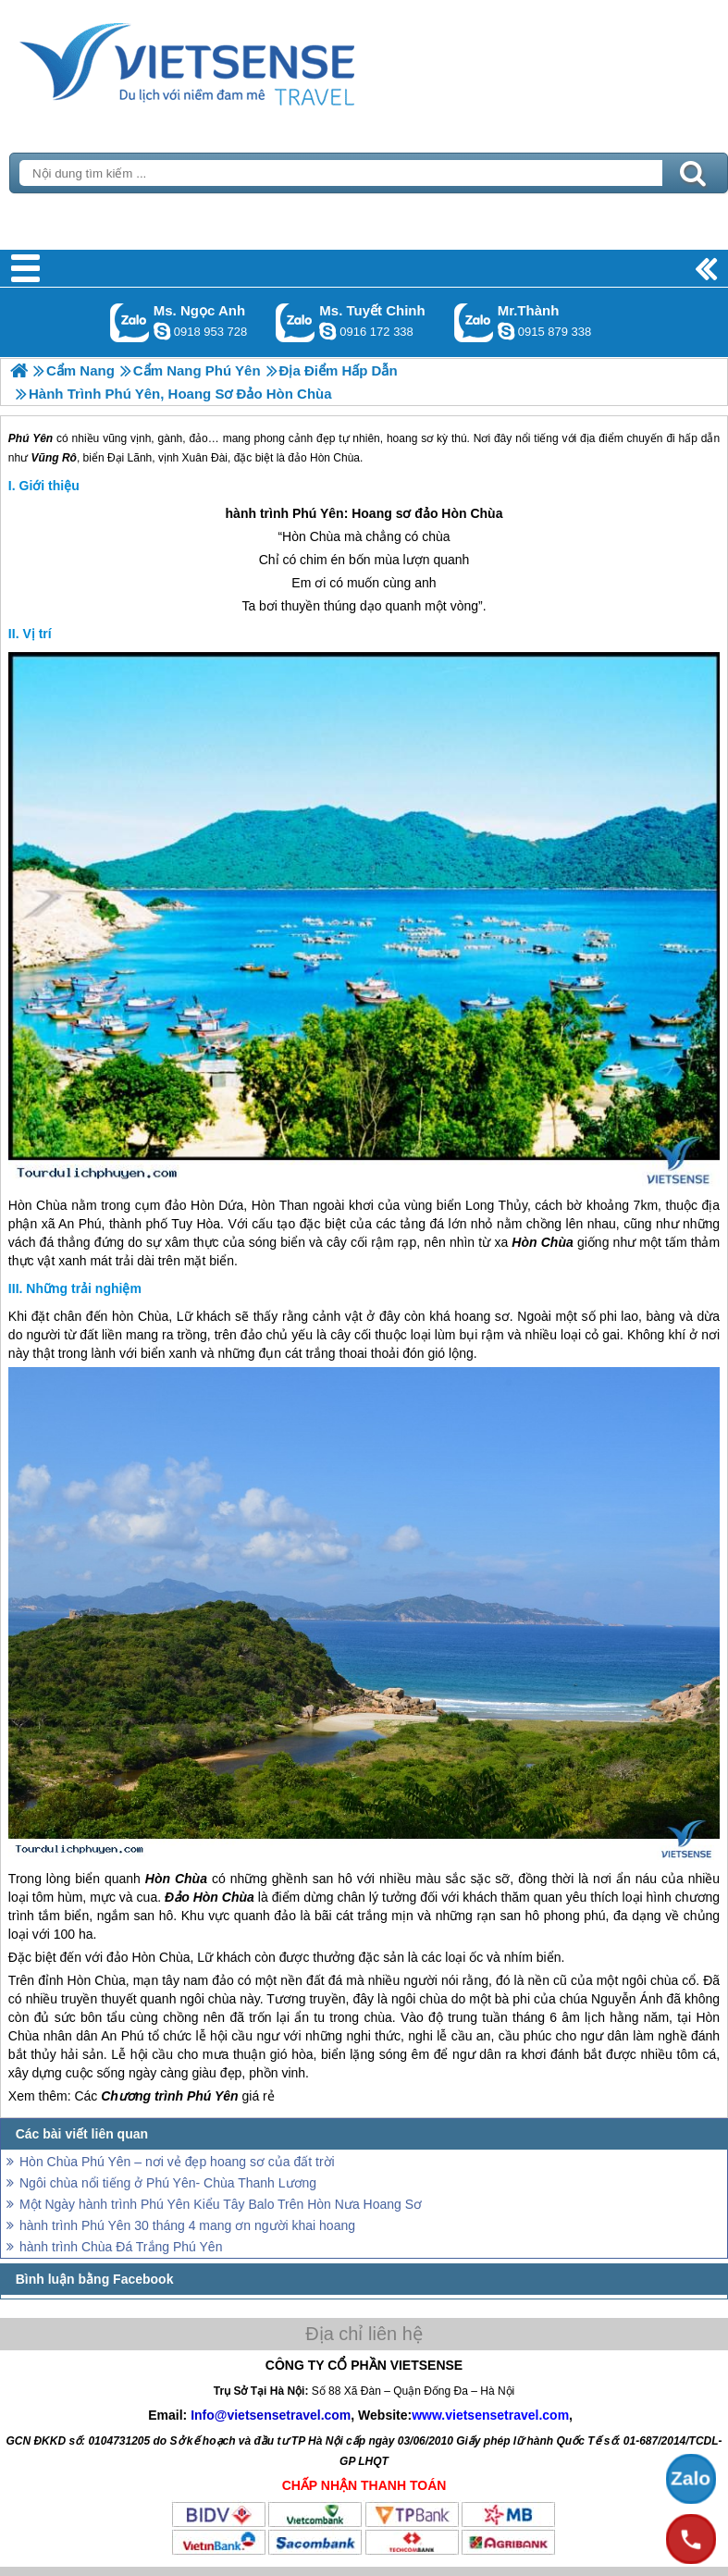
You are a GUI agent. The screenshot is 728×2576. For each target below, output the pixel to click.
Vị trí (36, 633)
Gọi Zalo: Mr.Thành (474, 322)
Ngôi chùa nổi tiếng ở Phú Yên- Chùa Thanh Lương (167, 2182)
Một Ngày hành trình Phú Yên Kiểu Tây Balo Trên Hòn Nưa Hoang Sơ (220, 2204)
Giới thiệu (49, 485)
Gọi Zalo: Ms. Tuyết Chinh (295, 322)
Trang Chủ (233, 60)
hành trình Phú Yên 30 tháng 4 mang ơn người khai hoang (187, 2225)
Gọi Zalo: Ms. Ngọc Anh (130, 322)
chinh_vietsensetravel (327, 331)
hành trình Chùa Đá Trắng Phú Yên (120, 2246)
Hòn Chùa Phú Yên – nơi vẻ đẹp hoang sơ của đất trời (177, 2161)
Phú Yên (318, 513)
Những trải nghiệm (84, 1288)
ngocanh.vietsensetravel (162, 331)
